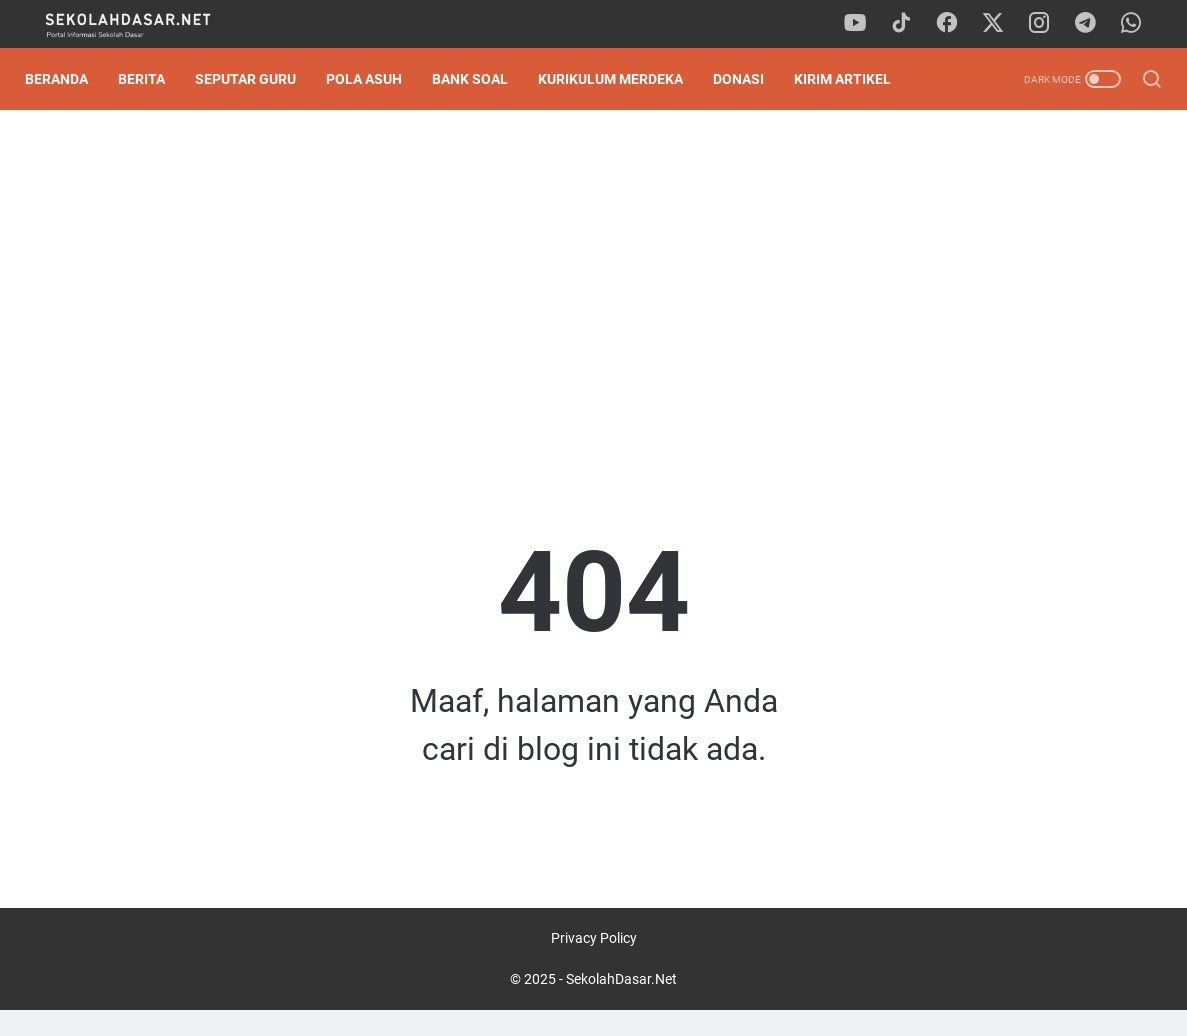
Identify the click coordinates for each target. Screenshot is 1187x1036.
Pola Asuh (375, 79)
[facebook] (957, 24)
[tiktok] (912, 24)
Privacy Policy (594, 964)
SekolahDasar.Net (621, 1005)
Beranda (67, 79)
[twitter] (1002, 24)
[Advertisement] (593, 286)
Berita (152, 79)
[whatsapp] (1137, 24)
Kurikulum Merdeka (621, 79)
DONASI (749, 79)
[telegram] (1092, 24)
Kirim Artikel (853, 79)
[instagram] (1047, 24)
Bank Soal (481, 79)
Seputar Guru (256, 79)
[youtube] (867, 24)
